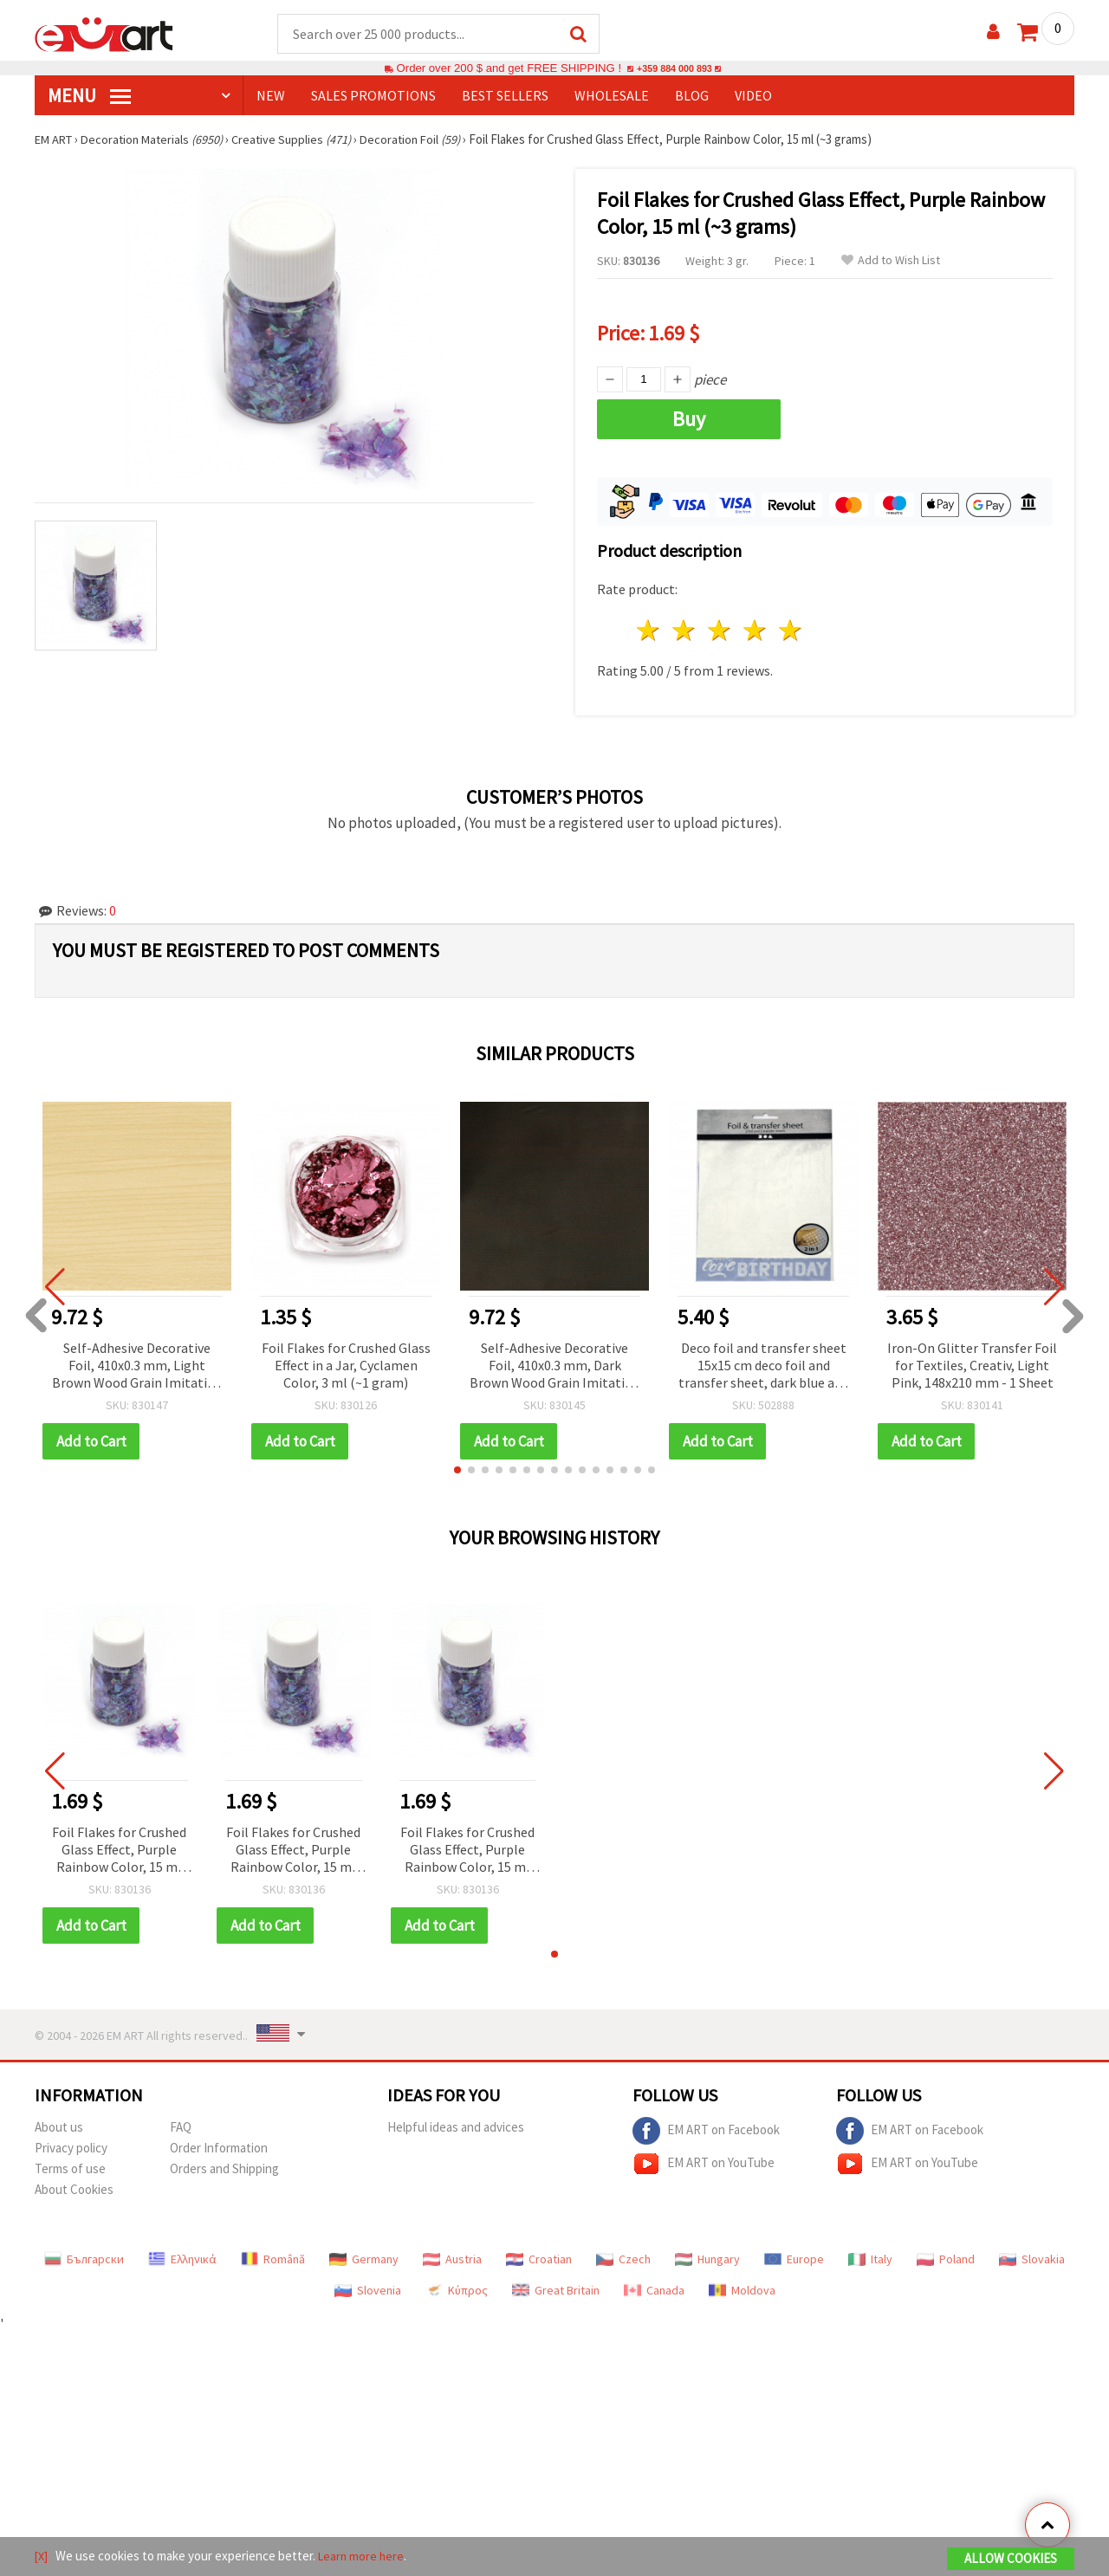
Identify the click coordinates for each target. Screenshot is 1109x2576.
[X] (42, 2557)
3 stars (720, 631)
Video (753, 96)
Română (273, 2260)
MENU (89, 96)
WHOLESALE (611, 96)
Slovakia (1032, 2260)
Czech (623, 2260)
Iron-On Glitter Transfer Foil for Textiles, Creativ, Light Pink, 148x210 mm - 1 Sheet (972, 1366)
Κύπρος (456, 2291)
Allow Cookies (1010, 2560)
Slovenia (367, 2291)
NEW (270, 96)
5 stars (790, 631)
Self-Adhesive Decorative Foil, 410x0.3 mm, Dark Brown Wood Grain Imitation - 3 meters (555, 1367)
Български (84, 2260)
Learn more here (364, 2557)
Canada (654, 2291)
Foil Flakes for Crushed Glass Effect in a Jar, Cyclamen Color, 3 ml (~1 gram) (346, 1366)
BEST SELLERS (505, 96)
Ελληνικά (182, 2260)
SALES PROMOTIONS (373, 96)
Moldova (742, 2291)
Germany (364, 2260)
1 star (649, 631)
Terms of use (70, 2169)
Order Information (219, 2148)
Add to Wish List (890, 261)
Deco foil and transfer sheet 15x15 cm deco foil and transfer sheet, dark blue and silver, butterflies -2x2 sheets (763, 1367)
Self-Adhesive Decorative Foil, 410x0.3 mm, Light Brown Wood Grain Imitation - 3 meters (137, 1367)
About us (59, 2128)
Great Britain (556, 2291)
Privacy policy (71, 2148)
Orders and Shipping (224, 2169)
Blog (692, 96)
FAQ (180, 2128)
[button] (457, 1470)
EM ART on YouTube (703, 2164)
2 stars (685, 631)
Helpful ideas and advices (455, 2128)
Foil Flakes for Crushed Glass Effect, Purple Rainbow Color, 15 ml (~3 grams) (119, 1851)
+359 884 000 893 (674, 68)
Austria (452, 2260)
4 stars (755, 631)
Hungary (707, 2260)
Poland (946, 2260)
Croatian (539, 2260)
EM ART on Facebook (706, 2132)
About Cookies (74, 2190)
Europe (794, 2260)
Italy (870, 2260)
